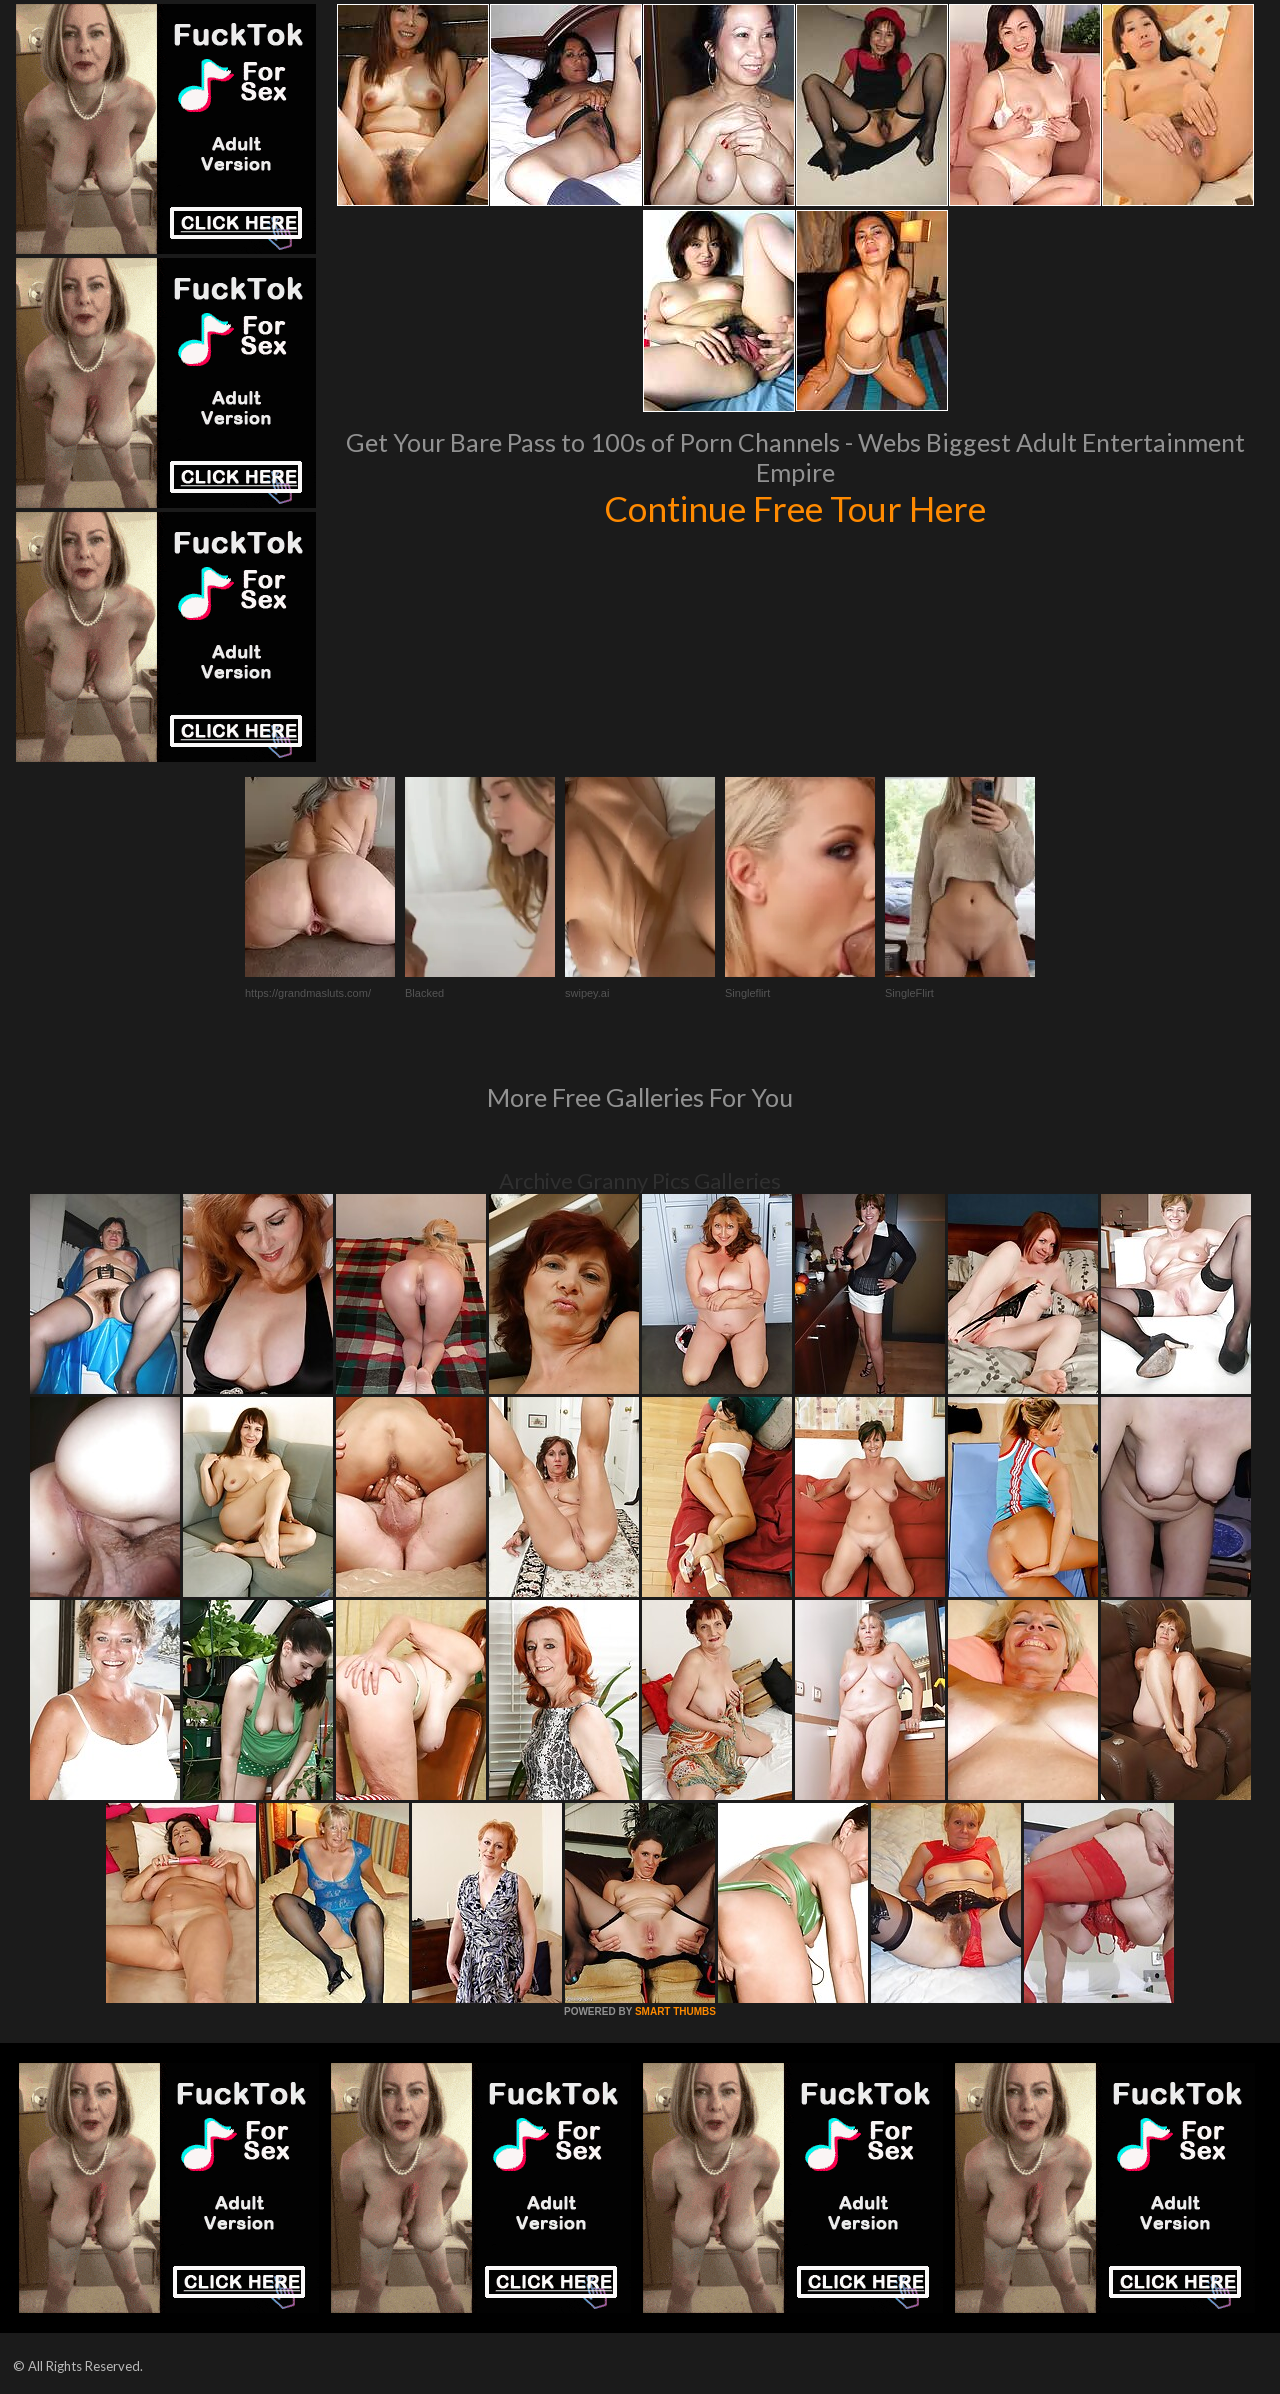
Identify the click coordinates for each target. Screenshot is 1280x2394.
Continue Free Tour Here (795, 508)
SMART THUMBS (675, 2011)
